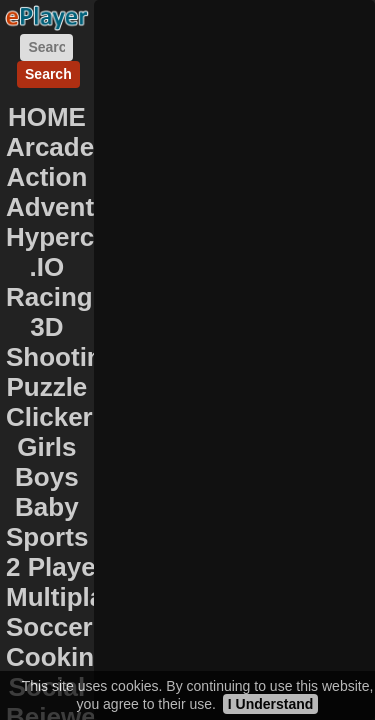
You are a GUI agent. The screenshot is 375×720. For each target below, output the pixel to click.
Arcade (50, 147)
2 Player (56, 567)
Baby (47, 507)
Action (46, 177)
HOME (47, 117)
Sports (47, 537)
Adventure (70, 207)
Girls (46, 447)
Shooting (62, 357)
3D (46, 327)
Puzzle (46, 387)
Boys (47, 477)
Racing (49, 297)
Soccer (49, 627)
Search (48, 74)
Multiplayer (74, 597)
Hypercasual (83, 237)
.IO (47, 267)
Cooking (58, 657)
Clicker (49, 417)
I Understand (271, 704)
